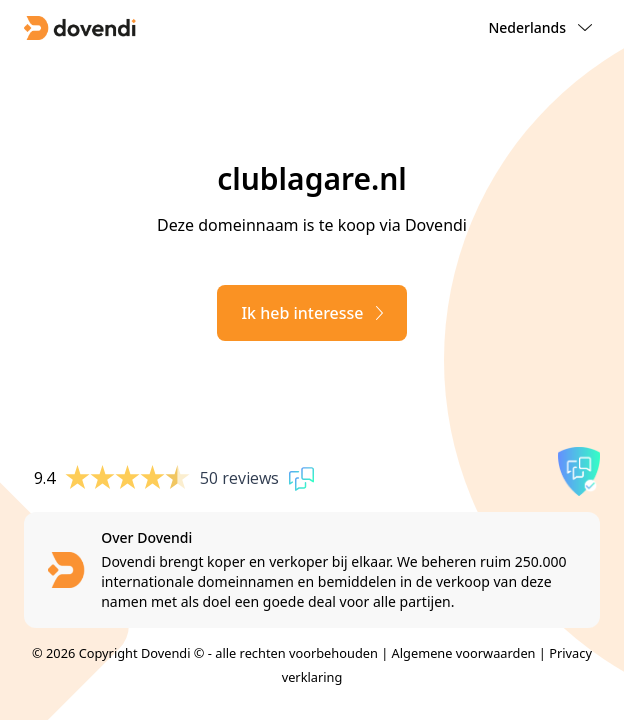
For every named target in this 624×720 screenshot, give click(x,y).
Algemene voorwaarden (464, 653)
